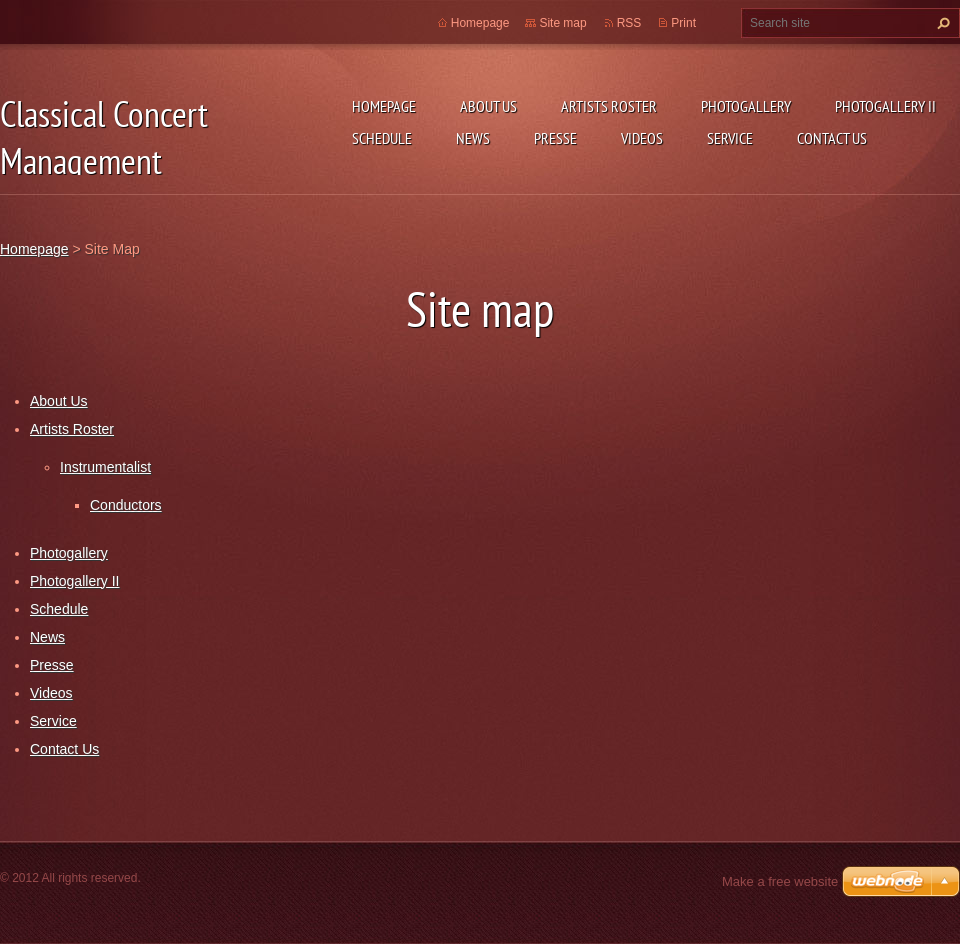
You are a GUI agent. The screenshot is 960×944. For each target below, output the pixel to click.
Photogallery (746, 106)
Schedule (382, 138)
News (473, 138)
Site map (562, 23)
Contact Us (832, 138)
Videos (642, 138)
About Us (488, 106)
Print (683, 23)
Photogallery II (885, 106)
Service (730, 138)
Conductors (126, 505)
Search (941, 23)
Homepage (384, 106)
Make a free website (780, 881)
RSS (629, 23)
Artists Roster (609, 106)
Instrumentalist (105, 467)
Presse (555, 138)
